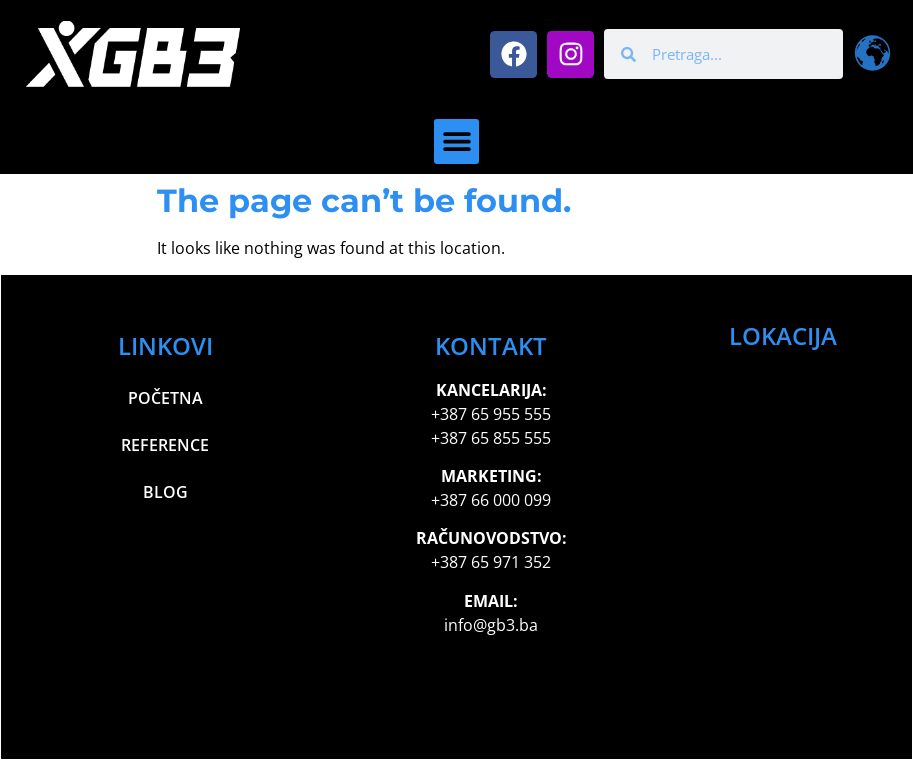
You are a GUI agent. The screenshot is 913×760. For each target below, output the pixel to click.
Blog (165, 492)
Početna (165, 398)
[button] (456, 141)
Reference (165, 445)
